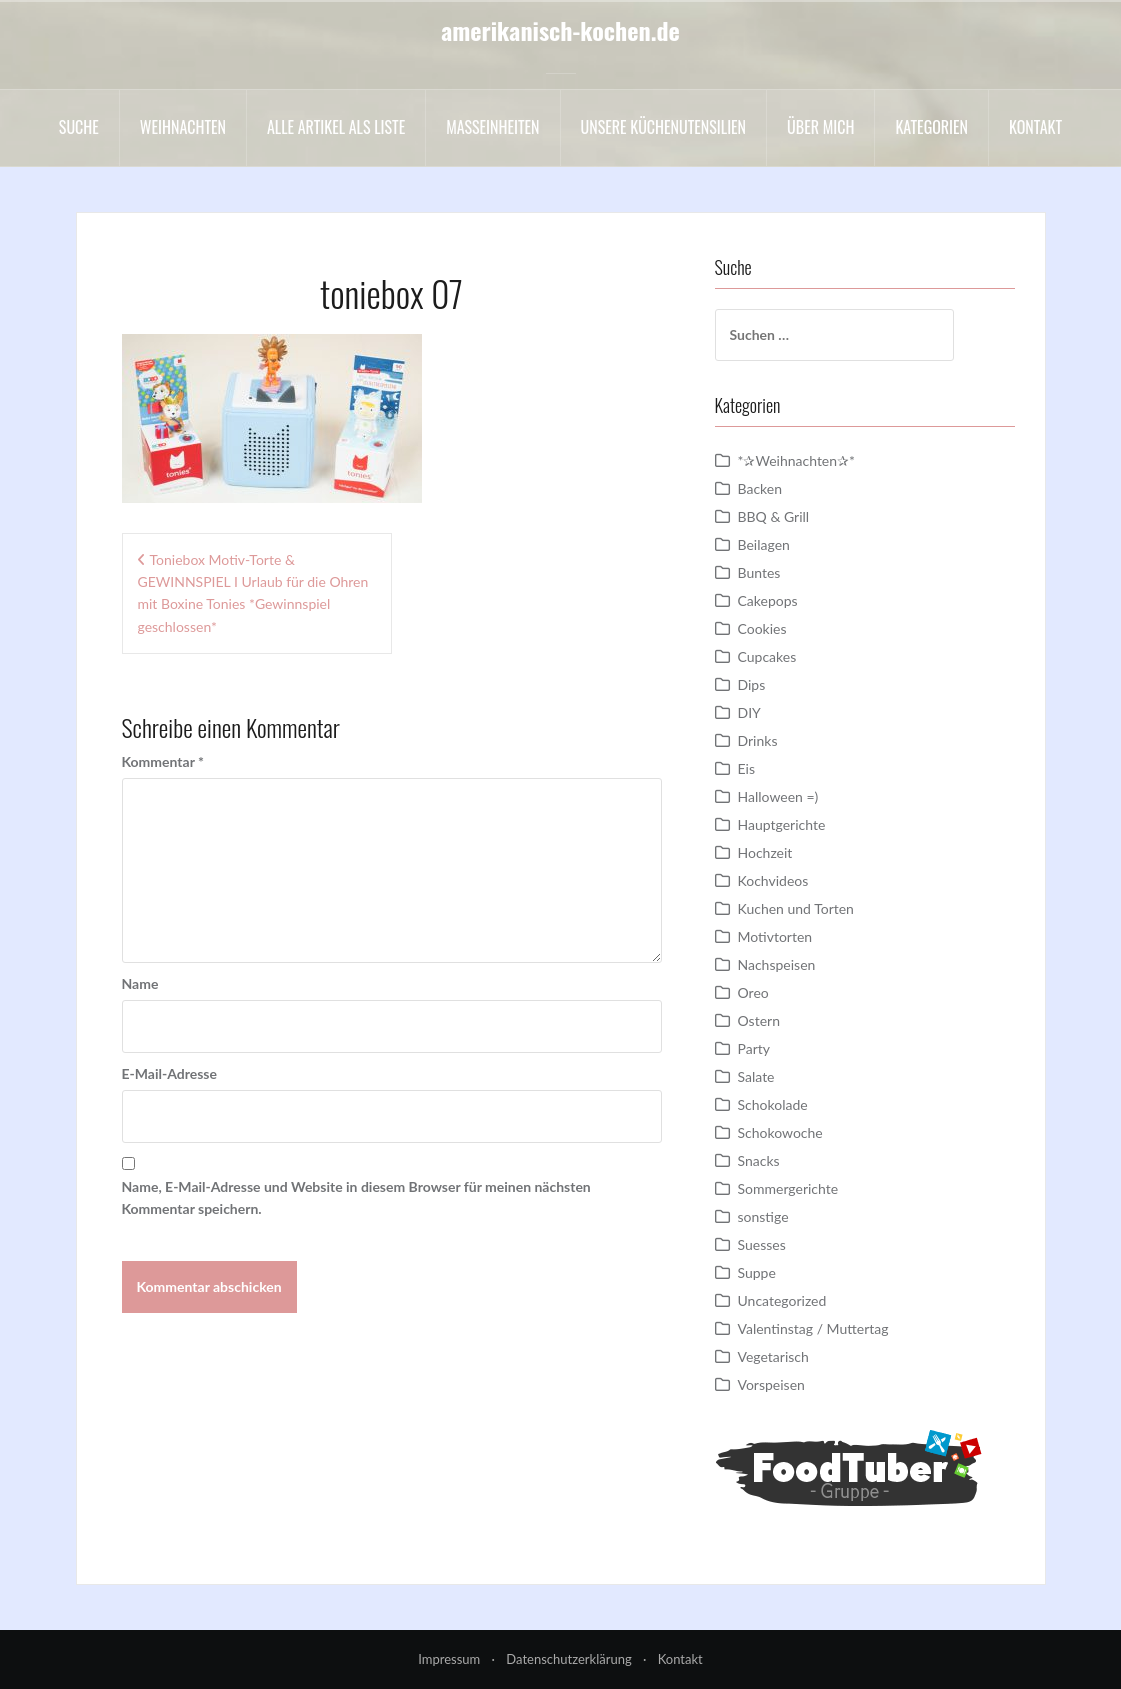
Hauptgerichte (782, 824)
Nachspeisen (777, 964)
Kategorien (931, 127)
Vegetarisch (773, 1356)
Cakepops (768, 600)
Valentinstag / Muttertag (813, 1328)
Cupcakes (767, 656)
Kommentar (163, 761)
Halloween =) (778, 796)
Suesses (762, 1244)
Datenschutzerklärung (568, 1659)
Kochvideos (773, 880)
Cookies (762, 628)
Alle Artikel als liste (336, 127)
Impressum (449, 1659)
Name (140, 983)
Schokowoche (780, 1132)
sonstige (763, 1216)
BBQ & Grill (774, 516)
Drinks (758, 740)
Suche (79, 127)
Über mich (820, 127)
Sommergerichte (788, 1188)
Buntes (759, 572)
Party (754, 1048)
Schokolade (773, 1104)
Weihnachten (183, 127)
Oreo (753, 992)
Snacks (759, 1160)
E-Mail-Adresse (169, 1073)
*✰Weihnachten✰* (797, 460)
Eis (746, 768)
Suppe (757, 1272)
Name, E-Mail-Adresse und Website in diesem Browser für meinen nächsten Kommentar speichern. (356, 1197)
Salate (756, 1076)
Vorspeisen (771, 1384)
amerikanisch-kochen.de (560, 30)
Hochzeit (765, 852)
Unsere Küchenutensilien (664, 127)
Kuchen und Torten (796, 908)
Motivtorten (775, 936)
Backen (760, 488)
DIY (749, 712)
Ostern (759, 1020)
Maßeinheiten (492, 127)
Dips (752, 684)
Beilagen (764, 544)
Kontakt (1035, 127)
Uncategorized (782, 1300)
